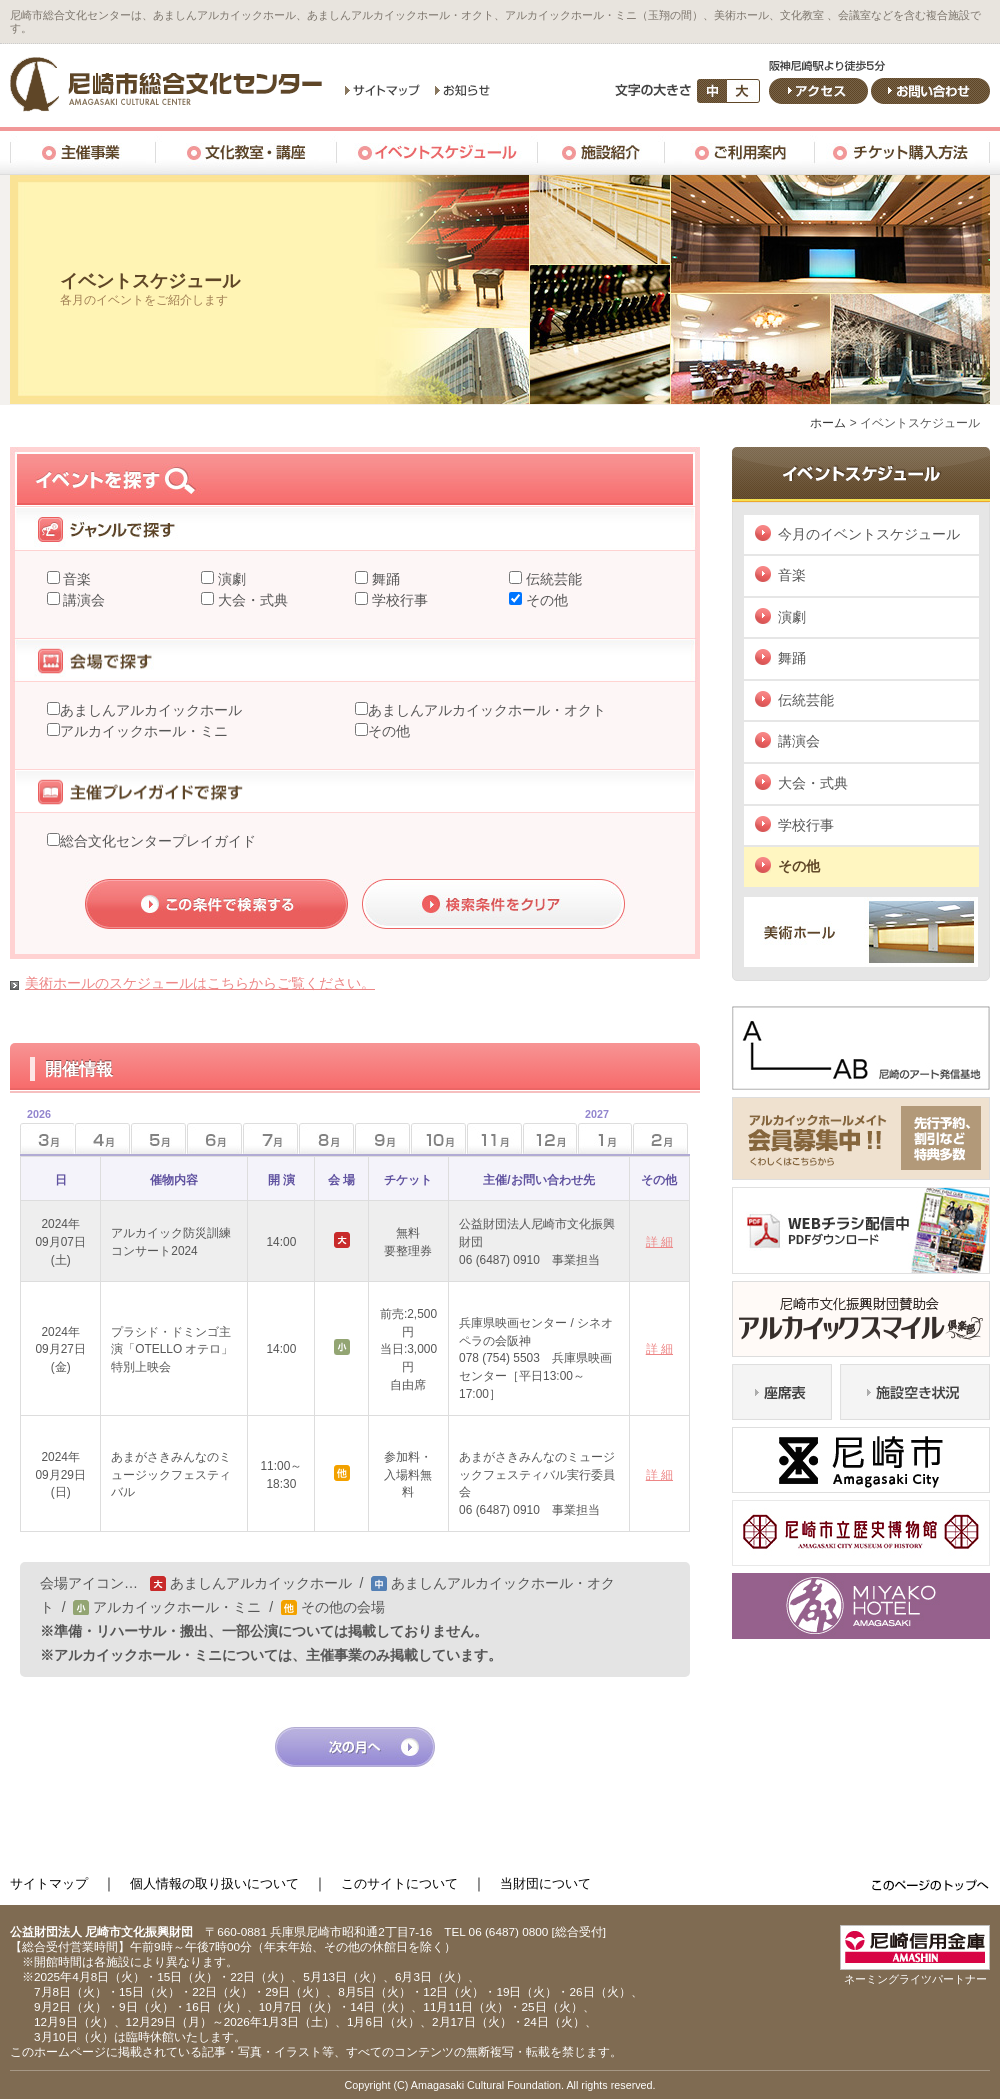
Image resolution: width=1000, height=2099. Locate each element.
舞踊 (384, 579)
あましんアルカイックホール (151, 710)
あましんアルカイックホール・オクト (487, 710)
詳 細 (659, 1242)
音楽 (76, 579)
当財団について (545, 1883)
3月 (35, 1132)
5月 (158, 1138)
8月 (326, 1138)
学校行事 (398, 600)
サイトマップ (49, 1883)
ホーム (828, 423)
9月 (382, 1138)
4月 (102, 1138)
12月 (550, 1138)
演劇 (230, 579)
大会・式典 (251, 600)
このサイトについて (399, 1883)
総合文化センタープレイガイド (158, 841)
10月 (438, 1138)
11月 (494, 1138)
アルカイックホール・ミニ (144, 731)
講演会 (83, 600)
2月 (660, 1138)
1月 (593, 1132)
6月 (214, 1138)
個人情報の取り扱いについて (214, 1883)
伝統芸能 (552, 579)
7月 (270, 1138)
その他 (545, 600)
